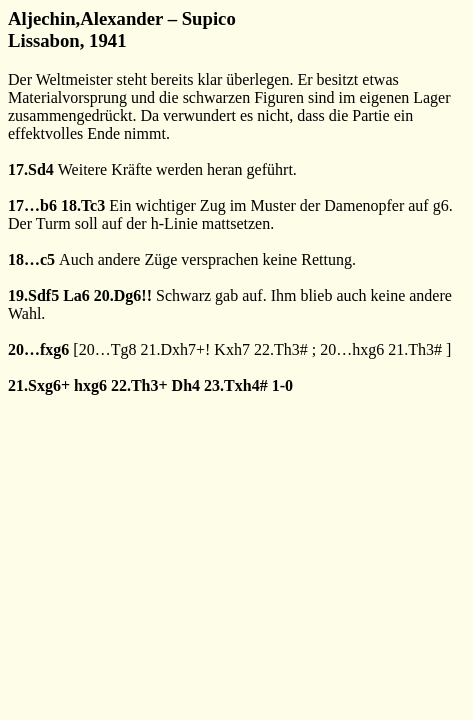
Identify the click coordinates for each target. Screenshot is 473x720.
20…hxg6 (352, 349)
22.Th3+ (139, 385)
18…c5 (31, 259)
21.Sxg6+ (39, 385)
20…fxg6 (38, 349)
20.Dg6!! (123, 295)
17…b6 (32, 205)
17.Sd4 (31, 169)
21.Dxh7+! (175, 349)
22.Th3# (281, 349)
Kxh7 (232, 349)
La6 (76, 295)
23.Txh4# (236, 385)
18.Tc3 (83, 205)
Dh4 (186, 385)
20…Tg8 (108, 349)
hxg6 (90, 385)
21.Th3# (415, 349)
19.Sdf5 (33, 295)
